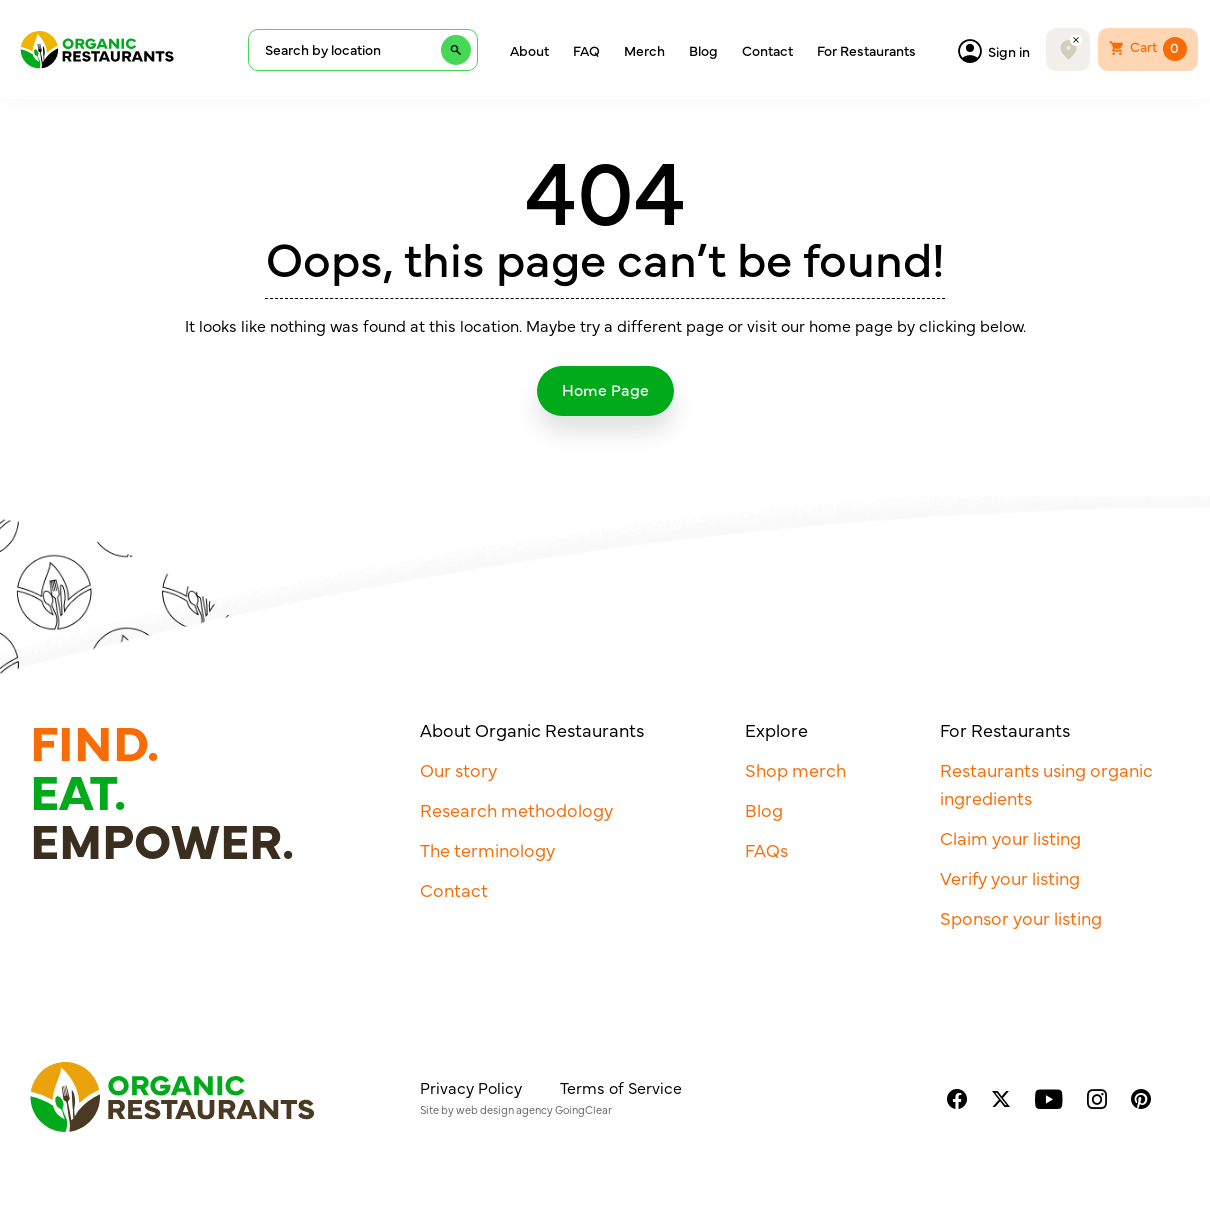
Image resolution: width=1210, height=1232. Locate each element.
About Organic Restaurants (532, 729)
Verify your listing (1010, 877)
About (529, 50)
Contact (767, 50)
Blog (703, 50)
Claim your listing (1010, 837)
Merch (644, 50)
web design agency (504, 1109)
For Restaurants (866, 50)
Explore (776, 729)
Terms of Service (621, 1087)
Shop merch (795, 769)
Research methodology (516, 809)
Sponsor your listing (1021, 917)
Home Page (605, 389)
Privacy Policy (471, 1087)
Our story (458, 769)
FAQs (766, 849)
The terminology (487, 849)
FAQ (586, 50)
